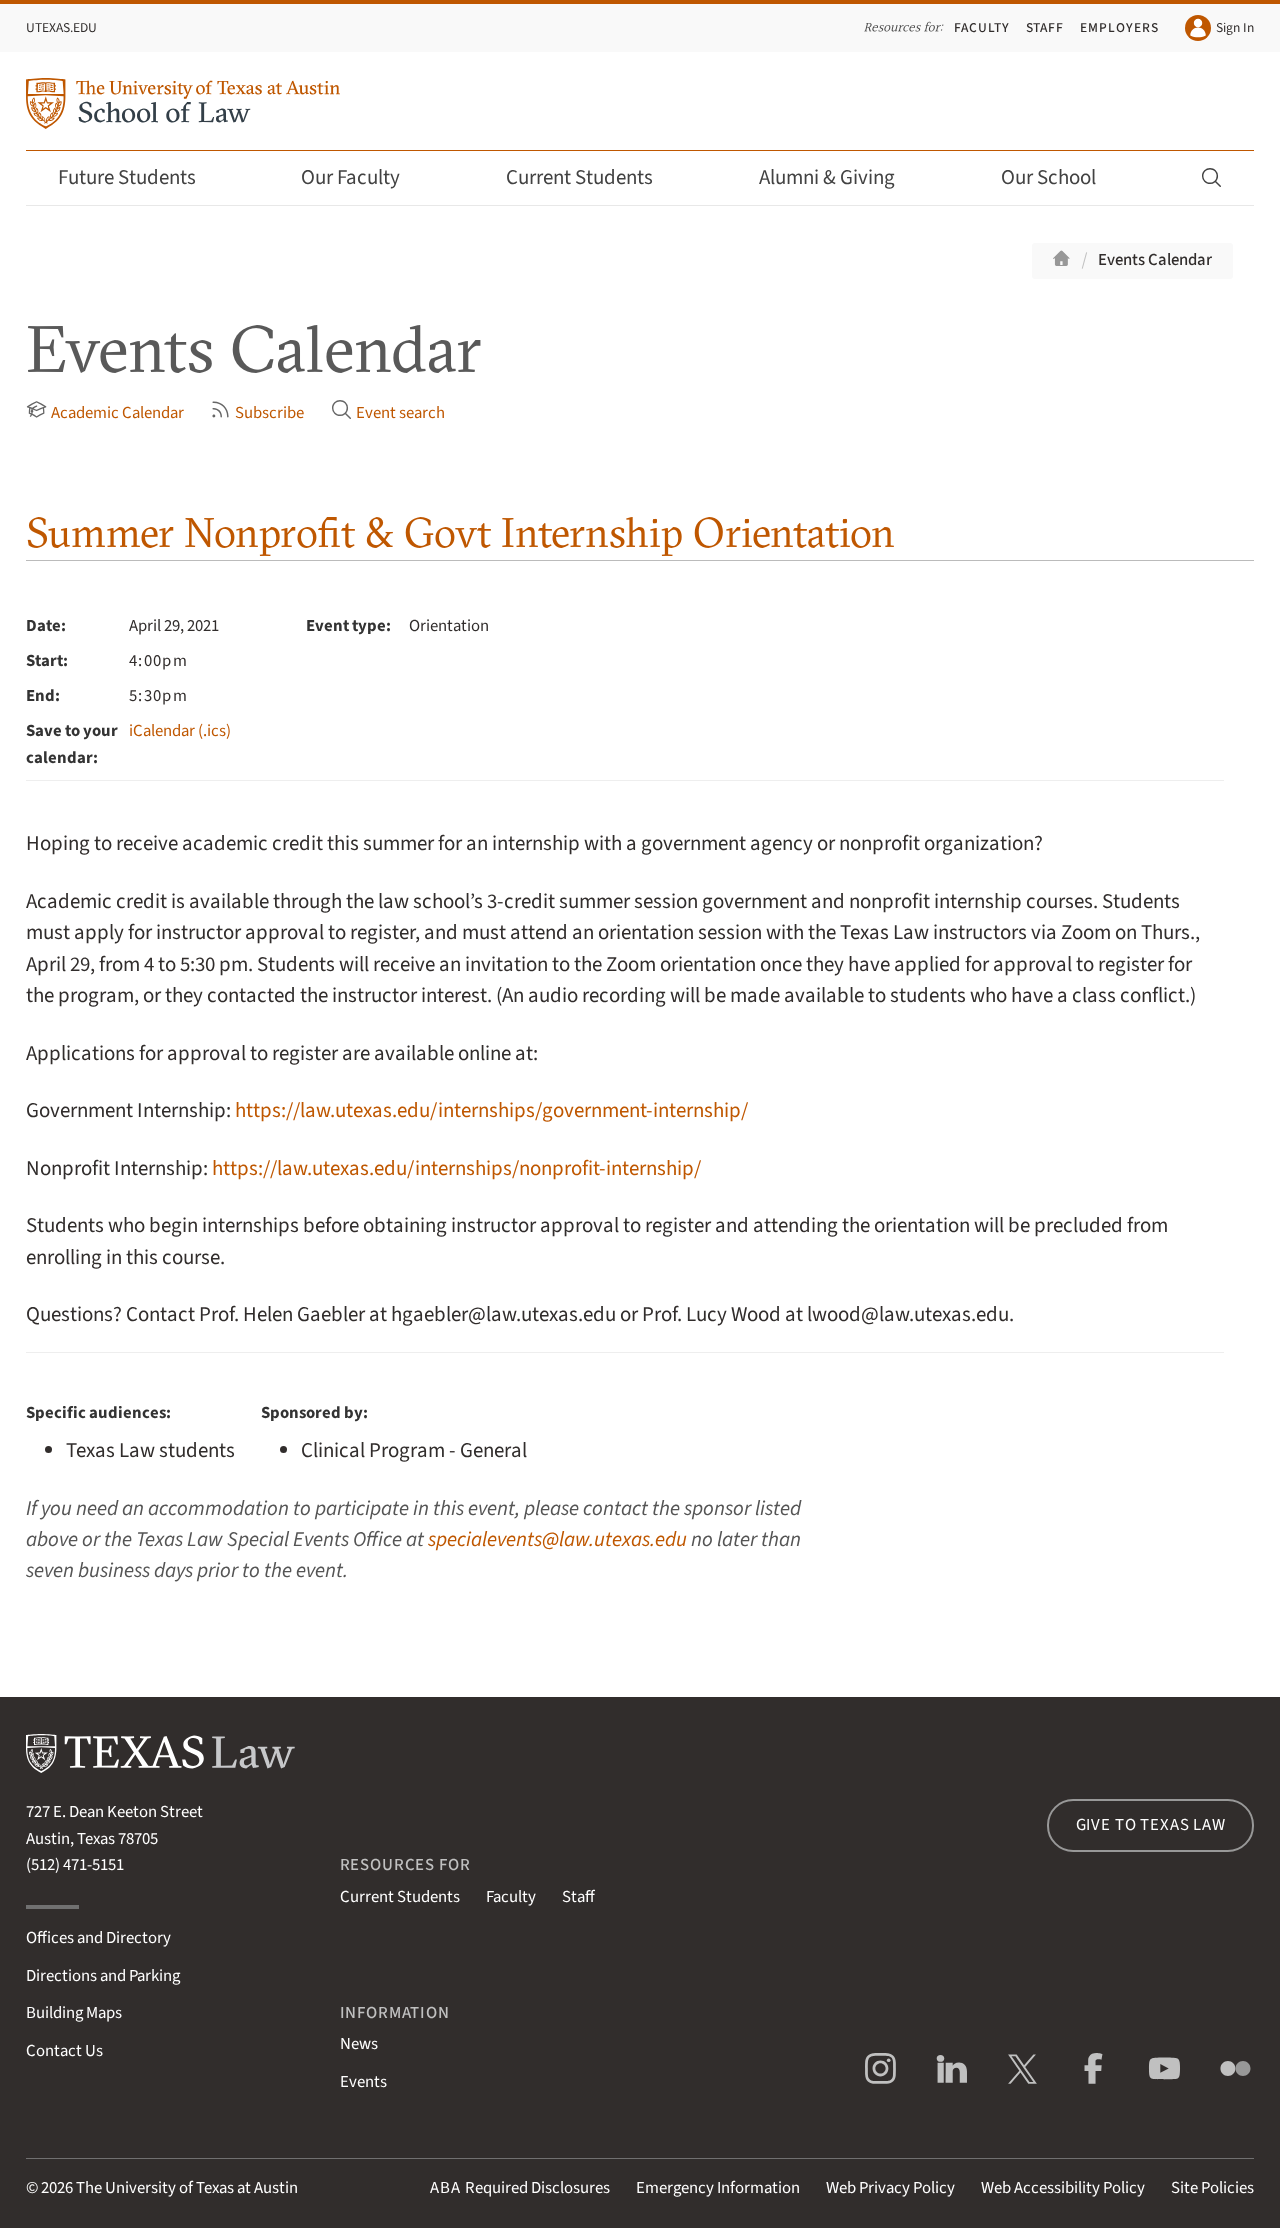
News (359, 2044)
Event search (388, 412)
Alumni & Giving (840, 177)
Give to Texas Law (1151, 1825)
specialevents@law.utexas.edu (557, 1539)
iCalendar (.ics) (180, 731)
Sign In (1219, 28)
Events (363, 2082)
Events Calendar (1155, 260)
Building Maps (74, 2013)
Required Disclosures (520, 2188)
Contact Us (64, 2051)
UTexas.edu (61, 27)
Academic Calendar (105, 412)
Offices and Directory (98, 1938)
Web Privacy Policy (890, 2188)
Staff (1045, 27)
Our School (1062, 177)
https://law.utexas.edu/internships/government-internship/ (491, 1110)
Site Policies (1212, 2188)
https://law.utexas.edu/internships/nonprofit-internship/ (456, 1168)
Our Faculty (364, 177)
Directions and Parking (103, 1976)
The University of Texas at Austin (187, 2188)
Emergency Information (718, 2188)
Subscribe (257, 412)
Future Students (140, 177)
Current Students (593, 177)
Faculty (982, 27)
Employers (1119, 27)
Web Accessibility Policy (1063, 2188)
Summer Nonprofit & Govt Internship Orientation (460, 532)
